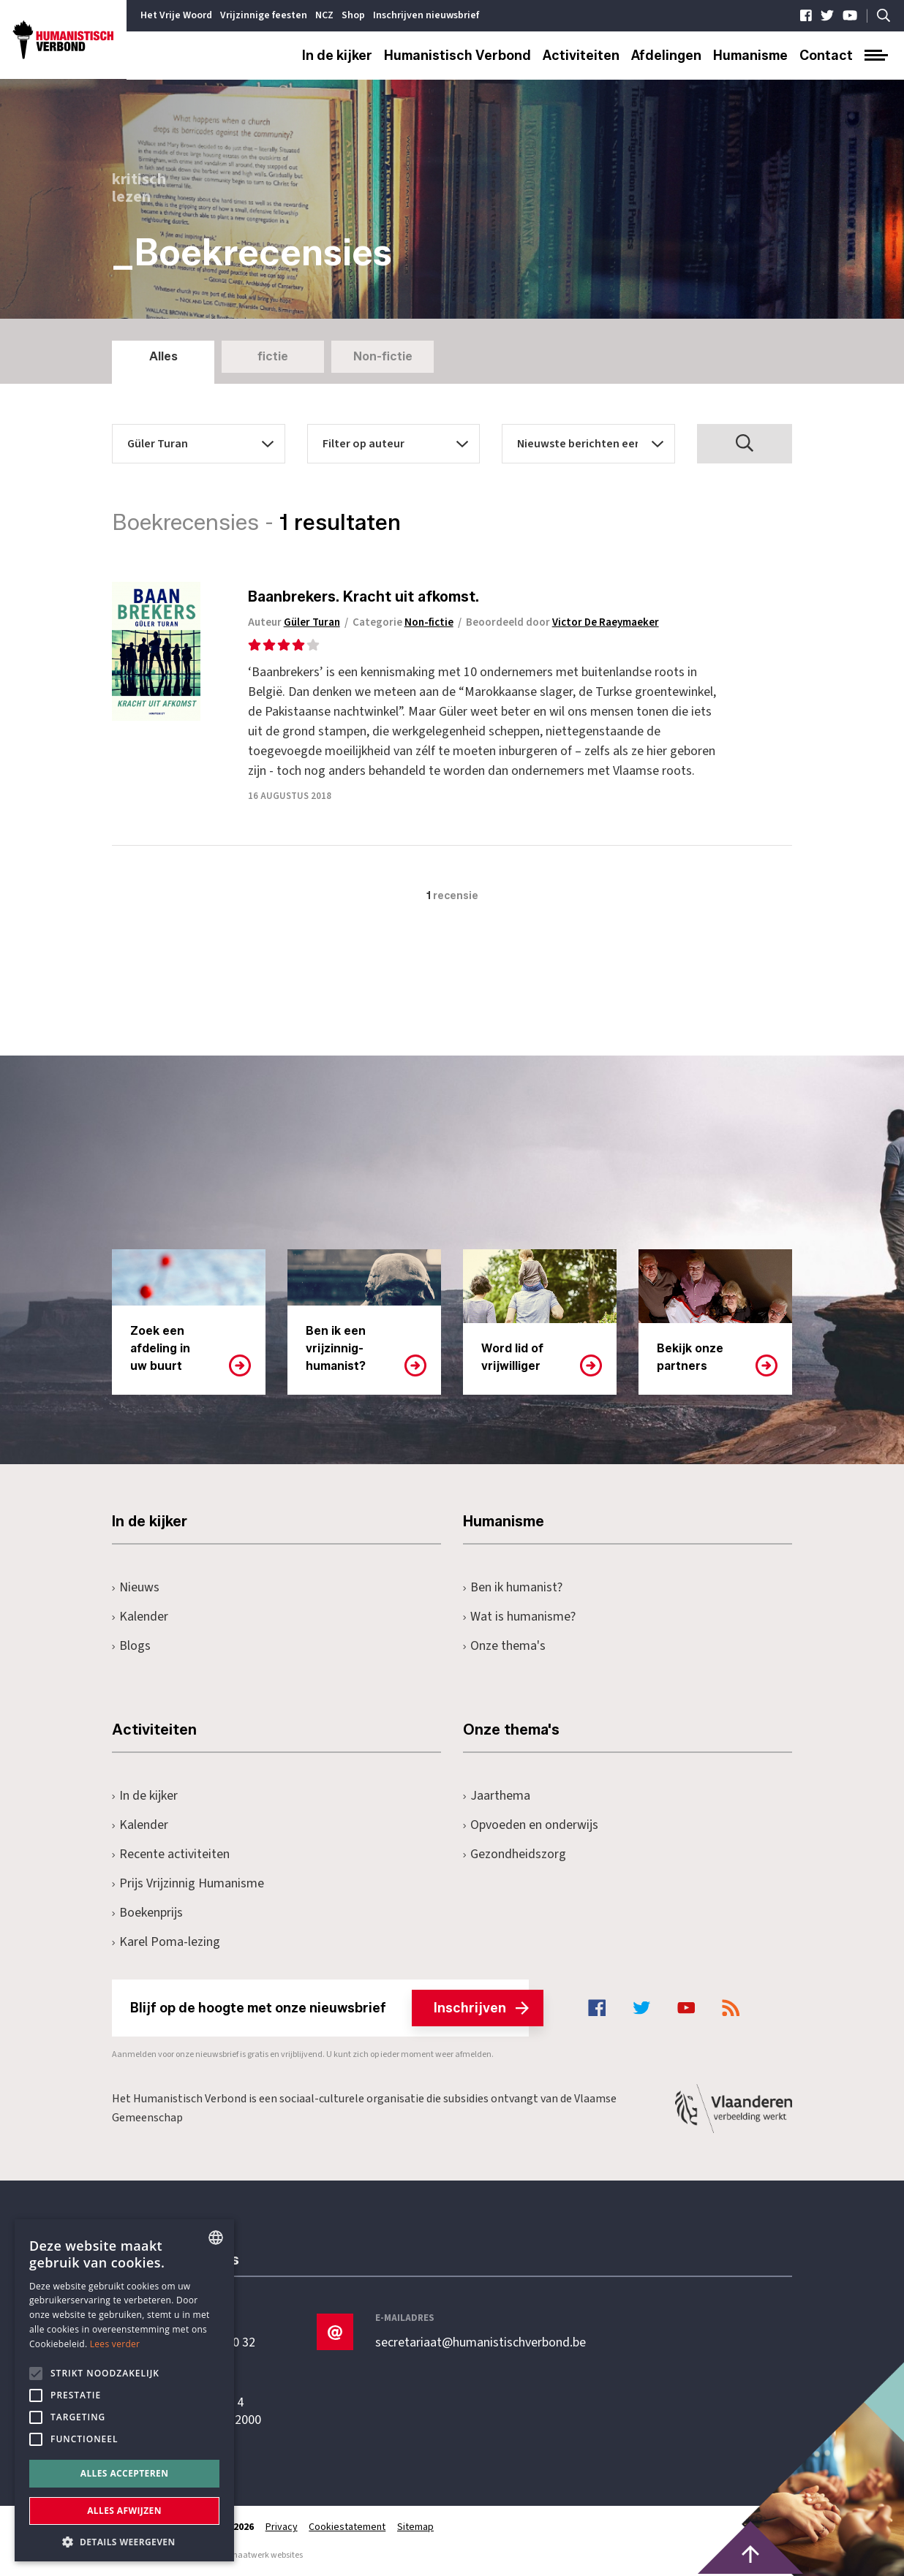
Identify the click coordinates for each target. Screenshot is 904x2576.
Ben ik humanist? (512, 1587)
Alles (163, 356)
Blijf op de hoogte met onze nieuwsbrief (329, 2008)
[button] (124, 2540)
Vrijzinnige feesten (263, 15)
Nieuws (135, 1587)
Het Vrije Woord (176, 15)
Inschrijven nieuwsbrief (426, 15)
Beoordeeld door (566, 622)
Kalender (140, 1616)
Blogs (131, 1646)
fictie (272, 356)
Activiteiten (581, 56)
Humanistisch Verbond (457, 56)
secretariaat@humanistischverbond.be (480, 2343)
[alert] (124, 2390)
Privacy (281, 2527)
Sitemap (416, 2527)
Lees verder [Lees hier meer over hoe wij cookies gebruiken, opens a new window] (115, 2344)
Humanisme (750, 56)
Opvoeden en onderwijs (530, 1825)
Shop (353, 15)
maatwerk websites (266, 2555)
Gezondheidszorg (514, 1854)
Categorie (405, 622)
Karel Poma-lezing (166, 1942)
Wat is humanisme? (519, 1616)
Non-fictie (383, 356)
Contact (826, 56)
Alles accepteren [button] (124, 2473)
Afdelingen (666, 56)
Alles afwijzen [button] (124, 2510)
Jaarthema (496, 1796)
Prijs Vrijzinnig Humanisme (188, 1883)
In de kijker (337, 56)
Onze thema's (504, 1646)
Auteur (297, 622)
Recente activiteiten (171, 1854)
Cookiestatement (347, 2527)
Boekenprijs (147, 1912)
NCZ (324, 15)
